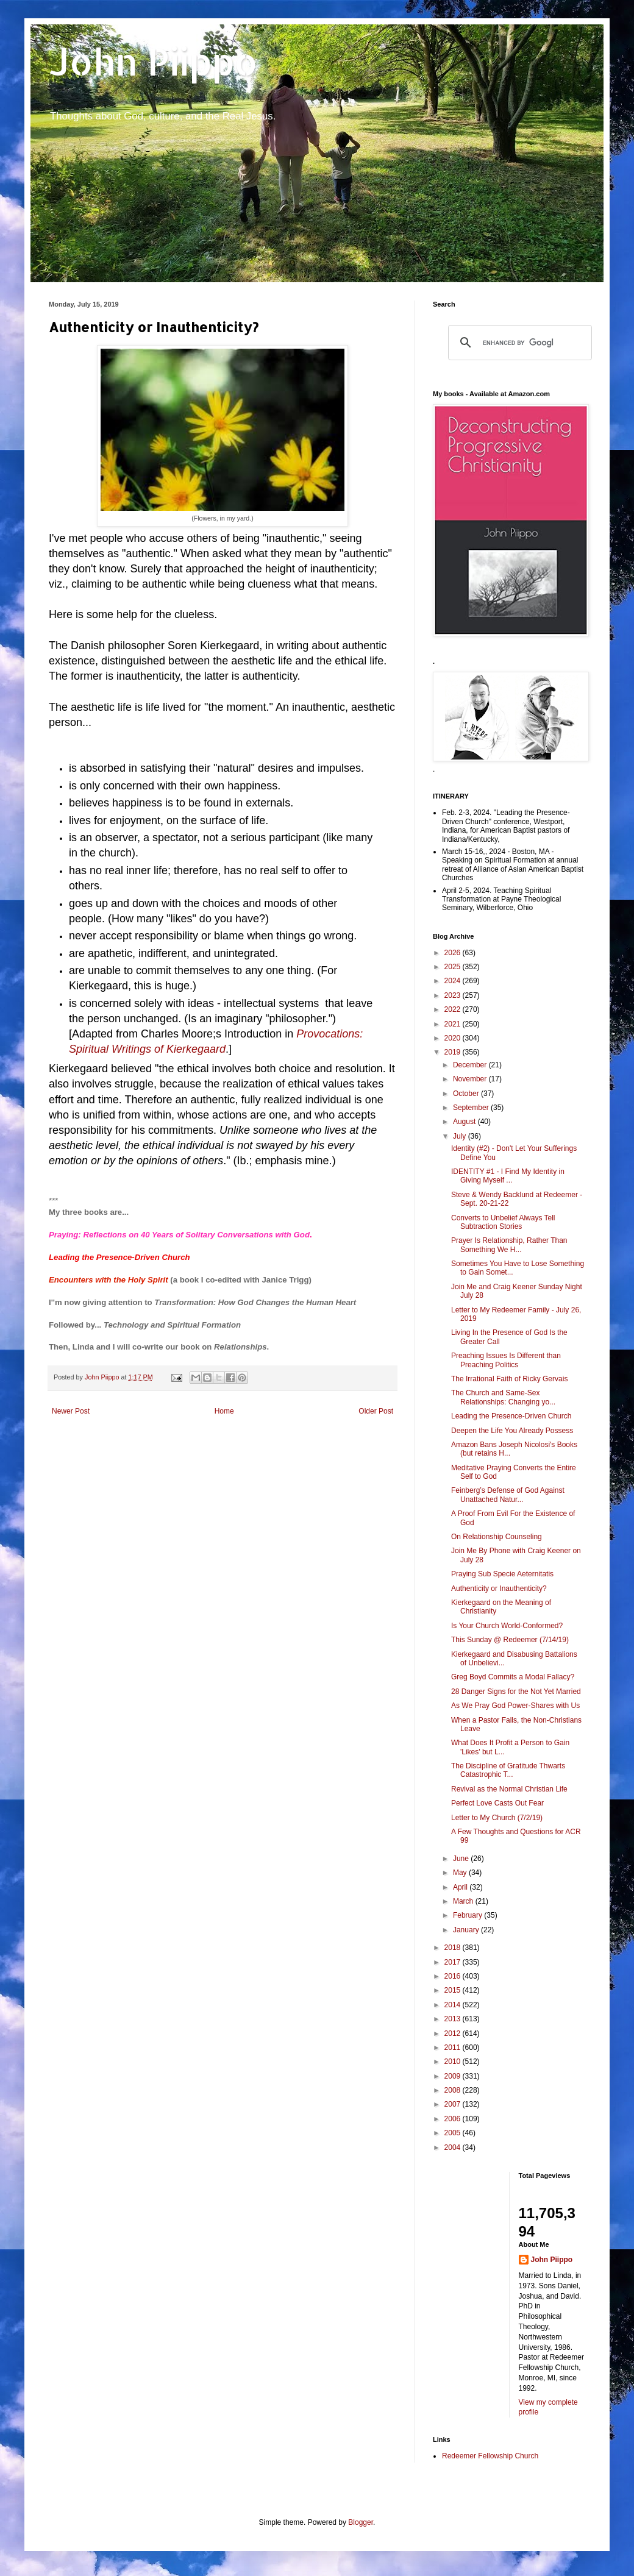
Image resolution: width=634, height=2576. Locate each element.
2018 (453, 1947)
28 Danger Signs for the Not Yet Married (516, 1691)
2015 (453, 1990)
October (467, 1093)
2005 (453, 2133)
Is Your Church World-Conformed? (507, 1625)
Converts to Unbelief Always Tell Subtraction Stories (503, 1222)
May (461, 1872)
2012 (453, 2033)
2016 (453, 1976)
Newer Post (71, 1411)
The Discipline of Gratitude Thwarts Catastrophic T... (508, 1770)
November (471, 1079)
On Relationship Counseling (496, 1536)
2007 (453, 2104)
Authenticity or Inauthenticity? (499, 1588)
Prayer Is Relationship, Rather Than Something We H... (509, 1244)
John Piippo (153, 61)
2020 (453, 1038)
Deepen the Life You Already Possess (512, 1430)
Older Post (375, 1411)
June (462, 1858)
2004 (453, 2147)
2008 (453, 2090)
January (467, 1930)
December (471, 1065)
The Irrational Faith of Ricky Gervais (509, 1379)
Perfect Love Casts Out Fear (497, 1803)
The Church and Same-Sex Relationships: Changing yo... (503, 1397)
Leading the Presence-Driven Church (119, 1257)
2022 (453, 1009)
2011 (453, 2047)
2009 (453, 2076)
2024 (453, 981)
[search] (518, 342)
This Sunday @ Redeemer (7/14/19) (510, 1639)
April (461, 1887)
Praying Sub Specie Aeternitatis (502, 1574)
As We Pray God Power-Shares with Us (515, 1705)
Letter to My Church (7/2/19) (497, 1817)
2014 (453, 2005)
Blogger (360, 2522)
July (460, 1136)
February (468, 1915)
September (472, 1107)
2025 (453, 966)
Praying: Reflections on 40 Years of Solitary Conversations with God (179, 1234)
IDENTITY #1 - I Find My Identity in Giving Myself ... (508, 1175)
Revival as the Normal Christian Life (509, 1789)
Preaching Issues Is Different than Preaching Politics (506, 1359)
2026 (453, 952)
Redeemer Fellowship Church (490, 2456)
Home (224, 1411)
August (465, 1121)
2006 (453, 2119)
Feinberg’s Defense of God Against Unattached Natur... (508, 1494)
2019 (453, 1052)
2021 (453, 1024)
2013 (453, 2019)
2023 (453, 995)
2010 (453, 2061)
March (464, 1901)
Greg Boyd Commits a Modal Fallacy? (512, 1677)
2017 (453, 1962)
